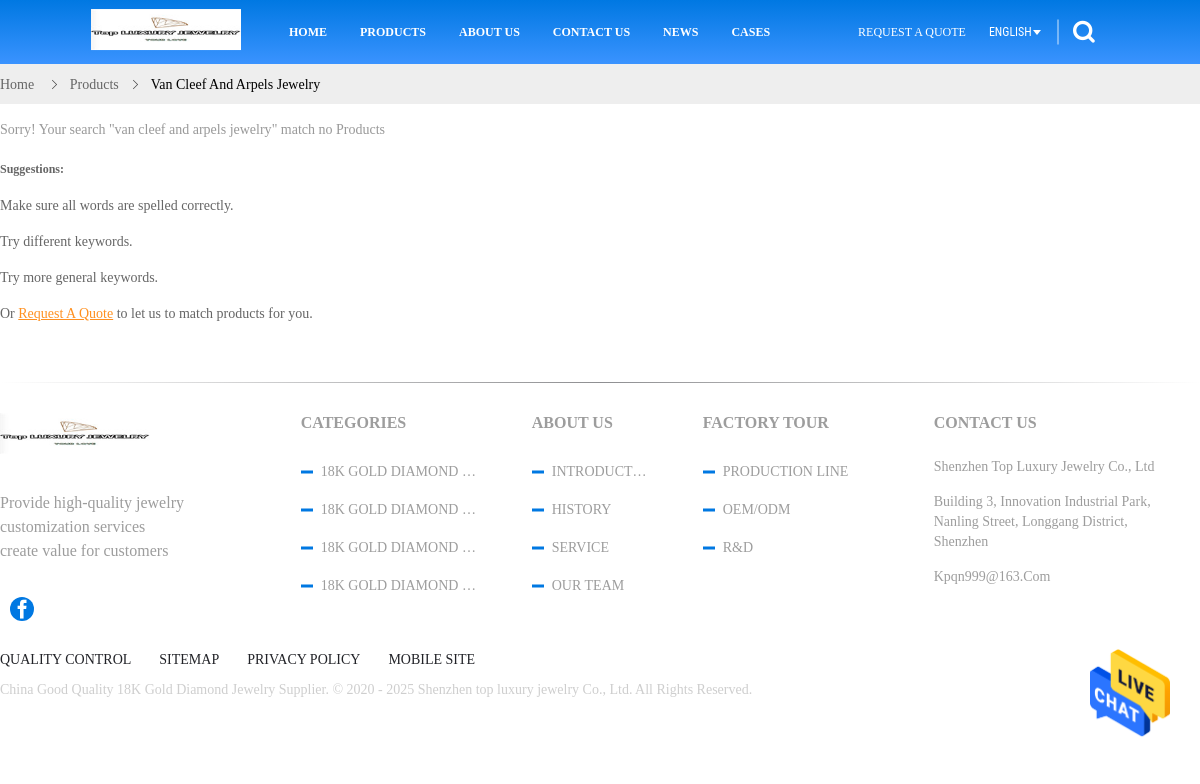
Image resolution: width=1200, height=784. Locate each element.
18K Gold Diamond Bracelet (400, 509)
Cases (750, 32)
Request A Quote (912, 32)
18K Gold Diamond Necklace (400, 547)
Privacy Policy (303, 660)
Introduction (601, 471)
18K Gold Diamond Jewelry (400, 471)
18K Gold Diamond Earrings (400, 585)
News (680, 32)
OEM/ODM (757, 509)
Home (308, 32)
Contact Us (591, 32)
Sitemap (189, 660)
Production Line (786, 471)
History (582, 509)
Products (393, 32)
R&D (738, 547)
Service (580, 547)
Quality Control (65, 660)
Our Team (588, 585)
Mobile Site (431, 660)
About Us (489, 32)
